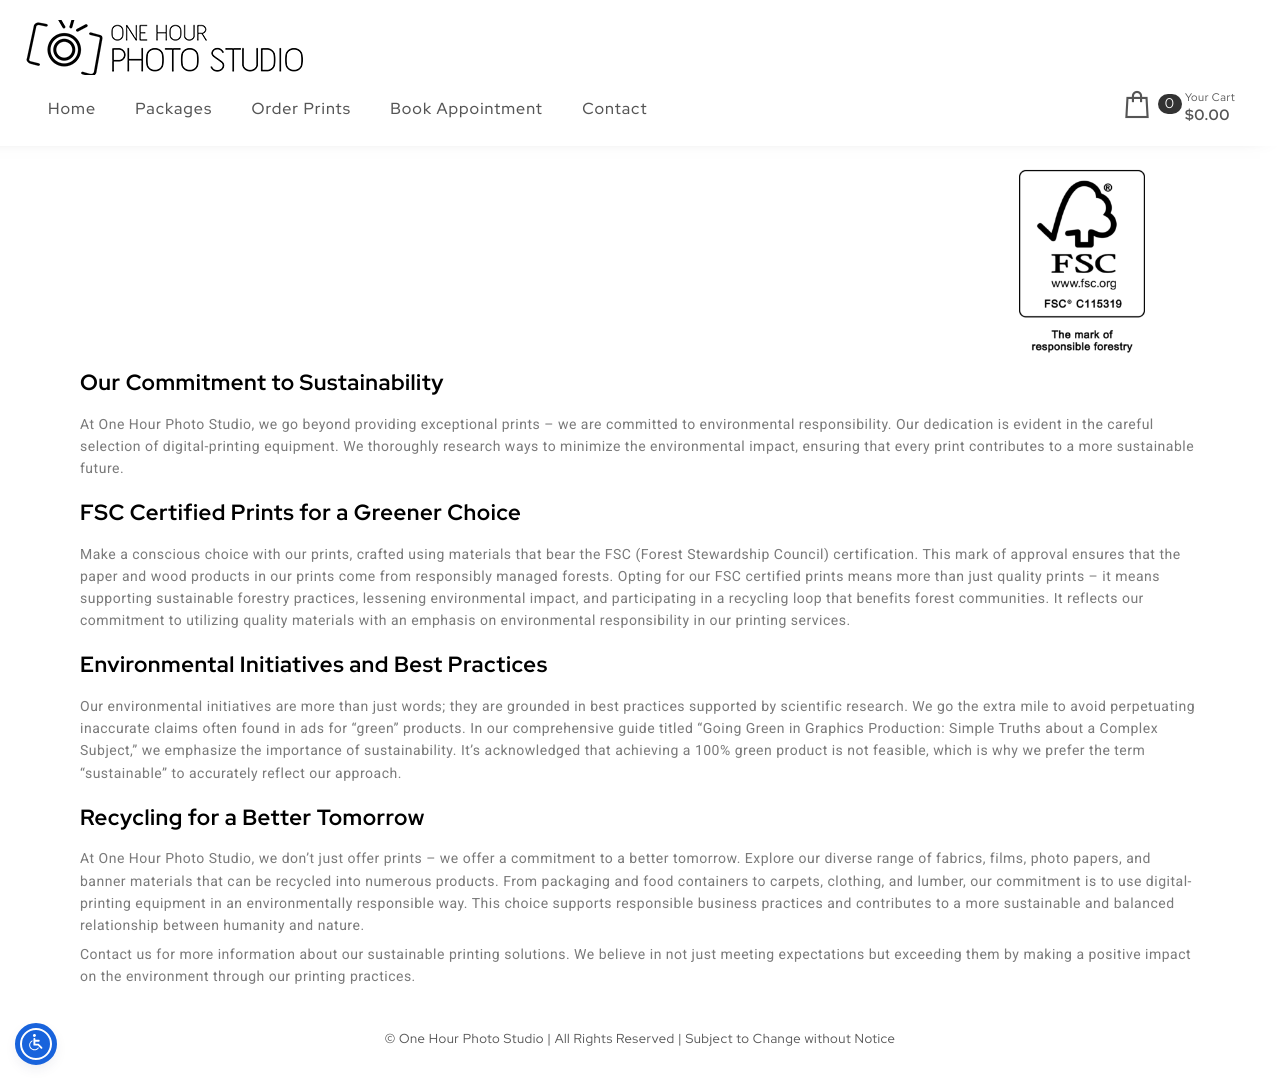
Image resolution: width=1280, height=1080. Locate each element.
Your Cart (1210, 98)
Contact (614, 108)
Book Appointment (466, 108)
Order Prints (302, 108)
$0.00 (1207, 115)
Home (72, 108)
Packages (173, 108)
